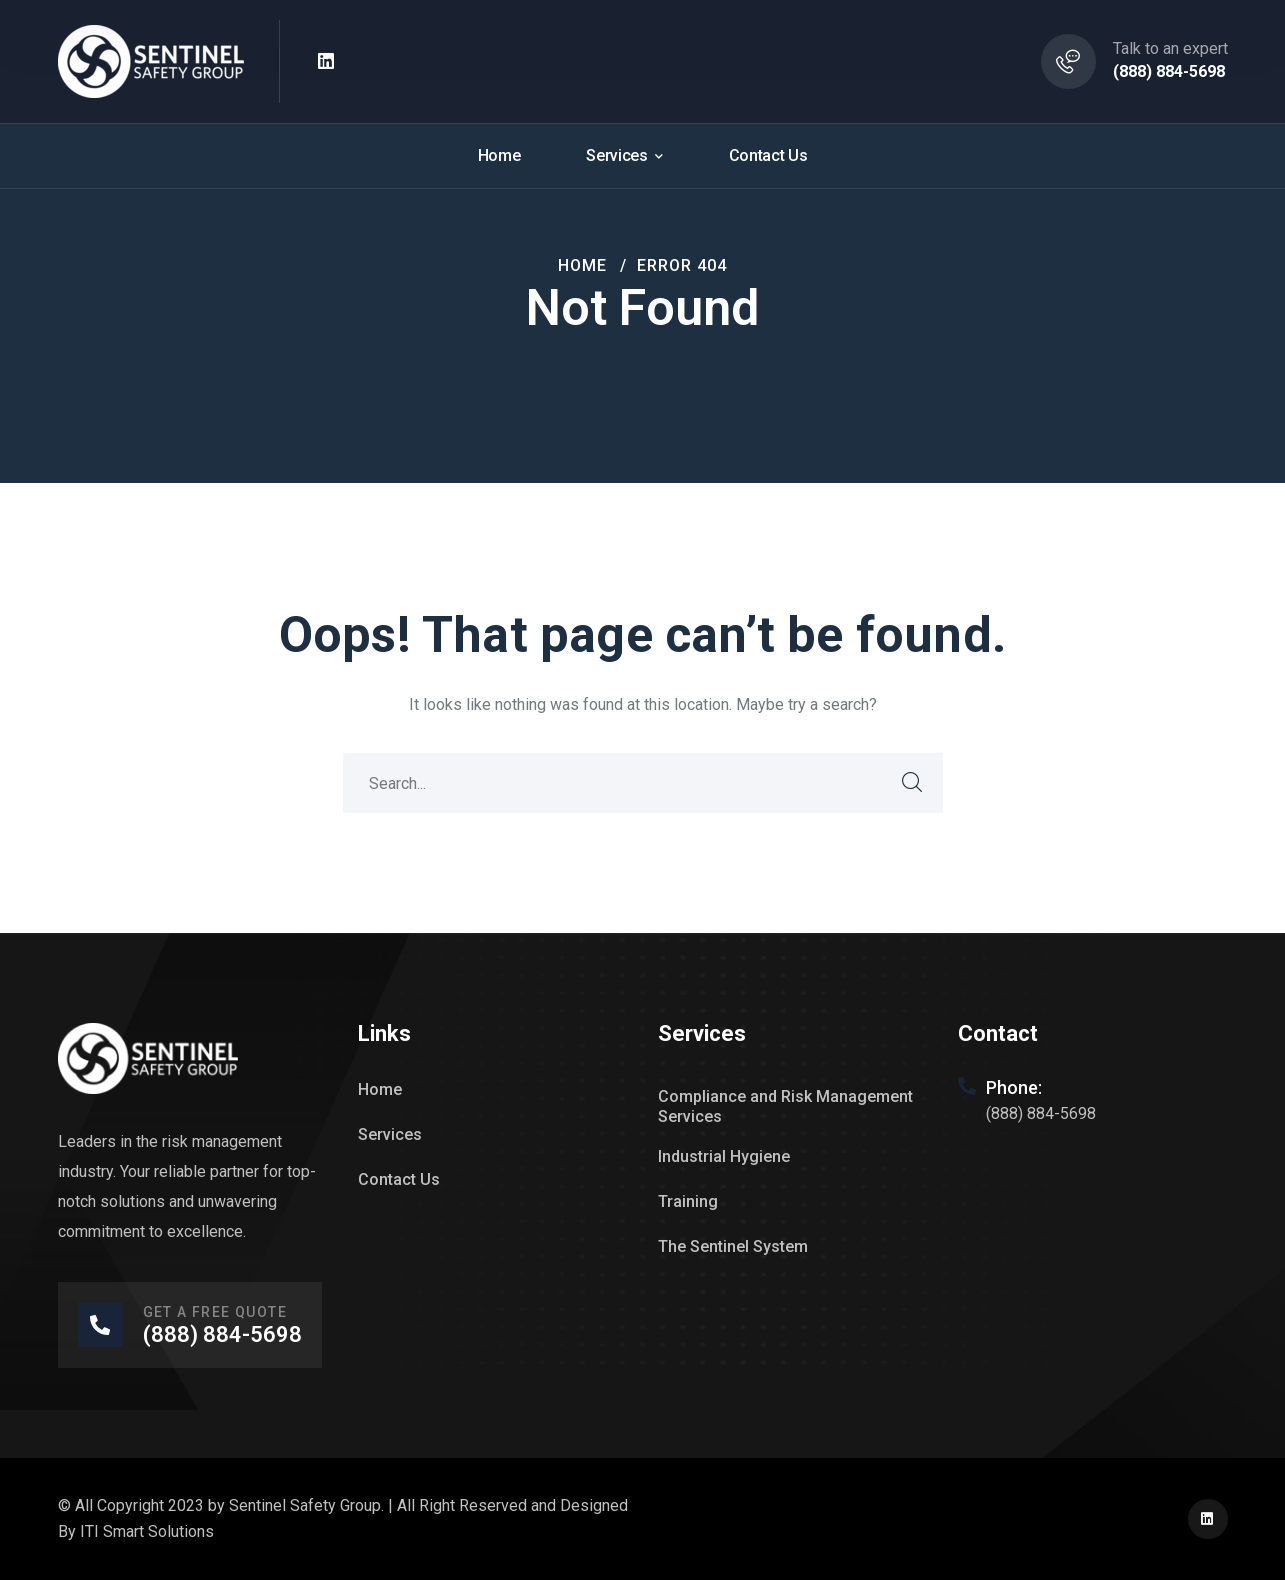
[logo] (151, 60)
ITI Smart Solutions (147, 1531)
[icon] (327, 62)
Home (582, 265)
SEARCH (913, 783)
